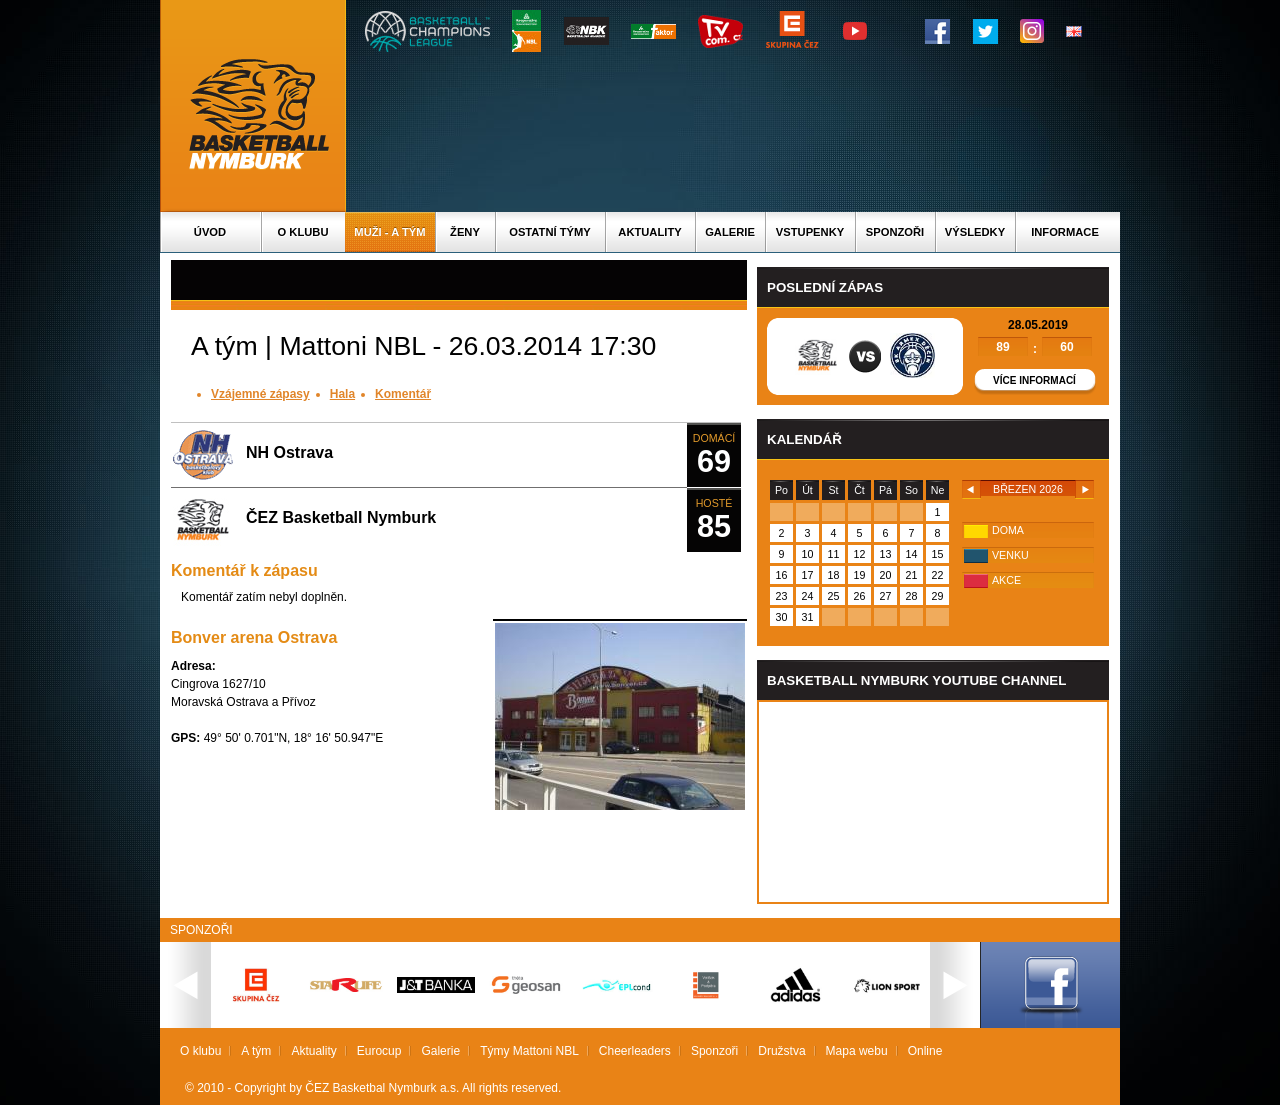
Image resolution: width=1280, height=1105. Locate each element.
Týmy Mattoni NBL (529, 1051)
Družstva (781, 1051)
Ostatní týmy (550, 232)
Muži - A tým (389, 232)
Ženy (465, 232)
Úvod (210, 232)
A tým (256, 1051)
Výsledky (975, 232)
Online (925, 1051)
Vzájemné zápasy (260, 394)
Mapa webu (857, 1051)
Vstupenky (810, 232)
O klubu (303, 232)
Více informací (1034, 380)
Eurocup (379, 1051)
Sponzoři (895, 232)
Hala (342, 394)
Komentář (403, 394)
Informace (1065, 232)
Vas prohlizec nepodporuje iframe (933, 802)
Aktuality (649, 232)
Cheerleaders (635, 1051)
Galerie (730, 232)
